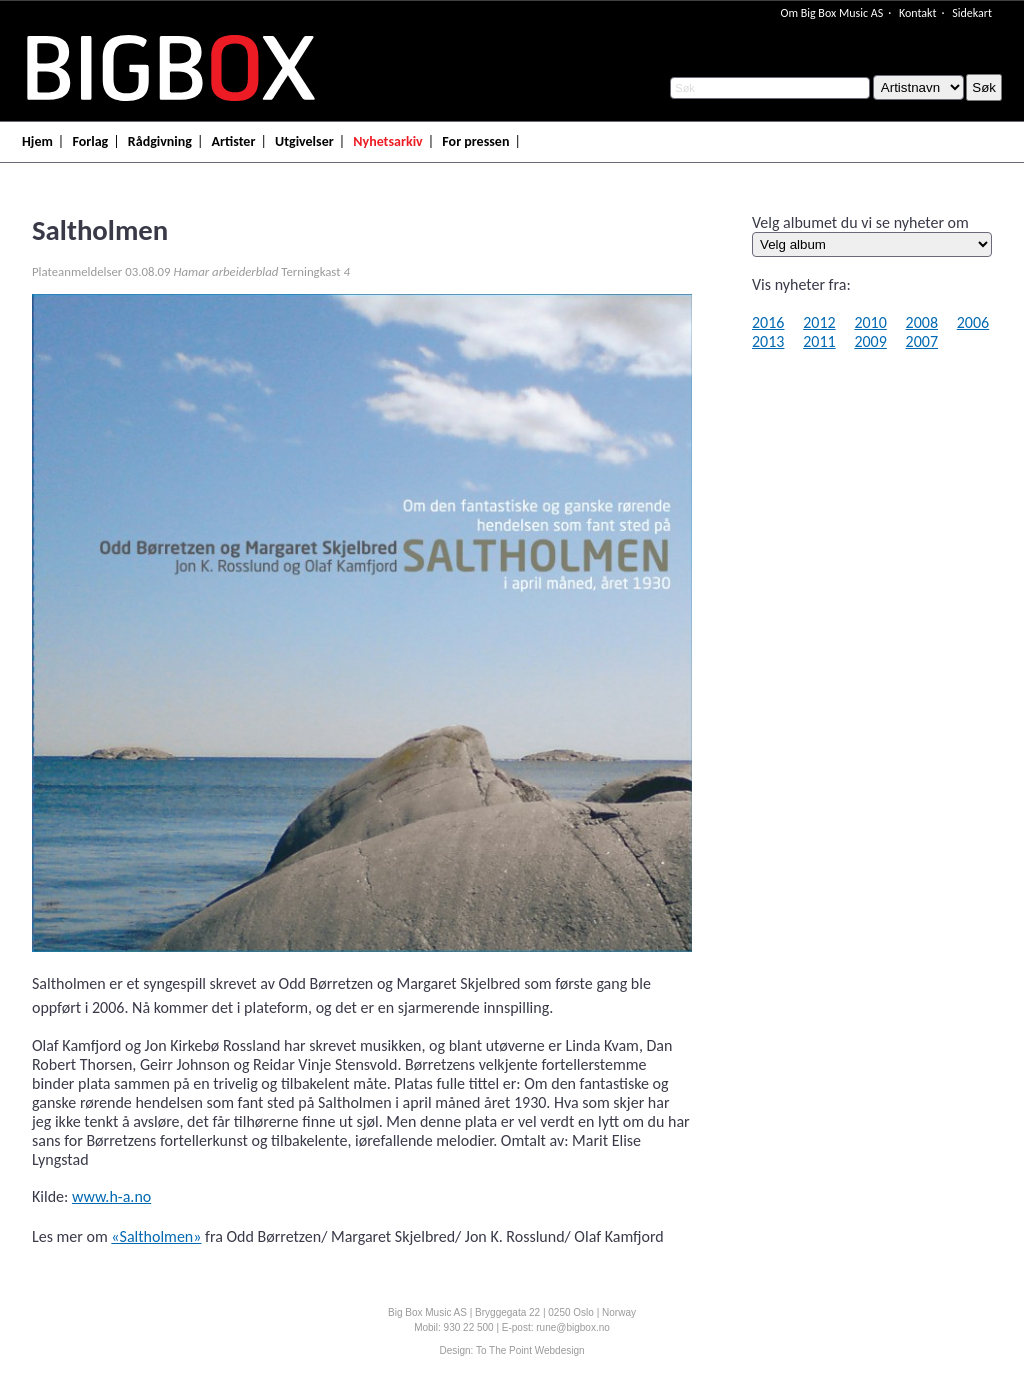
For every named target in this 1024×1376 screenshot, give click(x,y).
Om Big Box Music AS (831, 13)
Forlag (90, 141)
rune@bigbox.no (573, 1327)
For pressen (475, 141)
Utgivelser (304, 141)
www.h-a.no (111, 1196)
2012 (819, 322)
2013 (768, 341)
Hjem (37, 141)
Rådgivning (160, 141)
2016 (768, 322)
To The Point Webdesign (530, 1350)
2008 (922, 322)
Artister (234, 141)
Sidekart (972, 13)
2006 (973, 322)
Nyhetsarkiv (387, 141)
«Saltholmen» (156, 1236)
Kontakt (918, 13)
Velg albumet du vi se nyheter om (860, 222)
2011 (819, 341)
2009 (870, 341)
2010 (870, 322)
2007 (922, 341)
